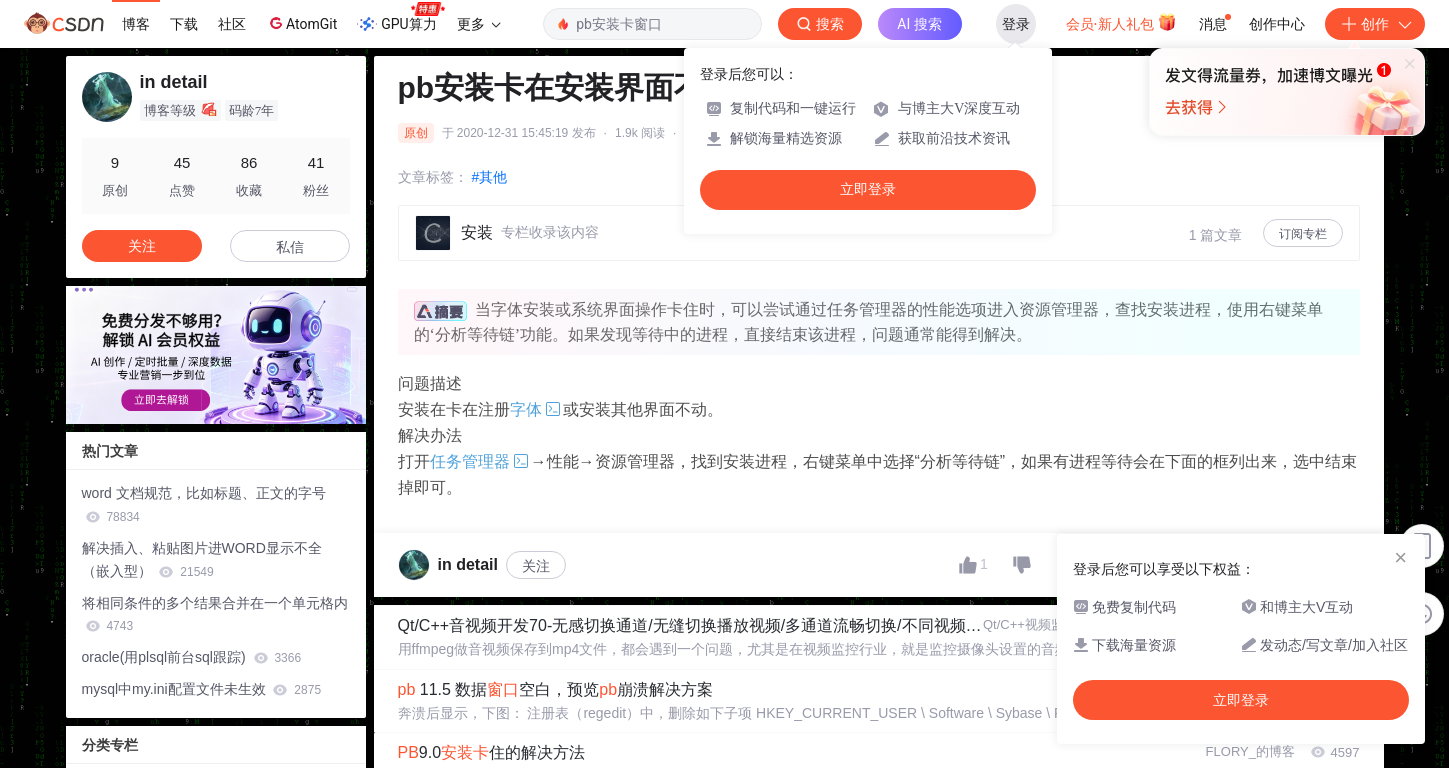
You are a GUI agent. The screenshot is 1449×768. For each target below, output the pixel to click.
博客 (136, 24)
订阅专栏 (1303, 234)
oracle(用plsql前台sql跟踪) (192, 657)
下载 (184, 24)
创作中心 (1277, 24)
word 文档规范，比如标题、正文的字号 (204, 504)
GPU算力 (400, 18)
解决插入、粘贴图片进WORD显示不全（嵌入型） (202, 559)
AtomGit (301, 23)
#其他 (490, 177)
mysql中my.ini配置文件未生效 (202, 689)
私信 (290, 247)
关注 (536, 566)
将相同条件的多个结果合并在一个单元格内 (215, 614)
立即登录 (868, 189)
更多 (479, 24)
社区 (232, 24)
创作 (1375, 24)
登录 (1016, 24)
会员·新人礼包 (1121, 22)
